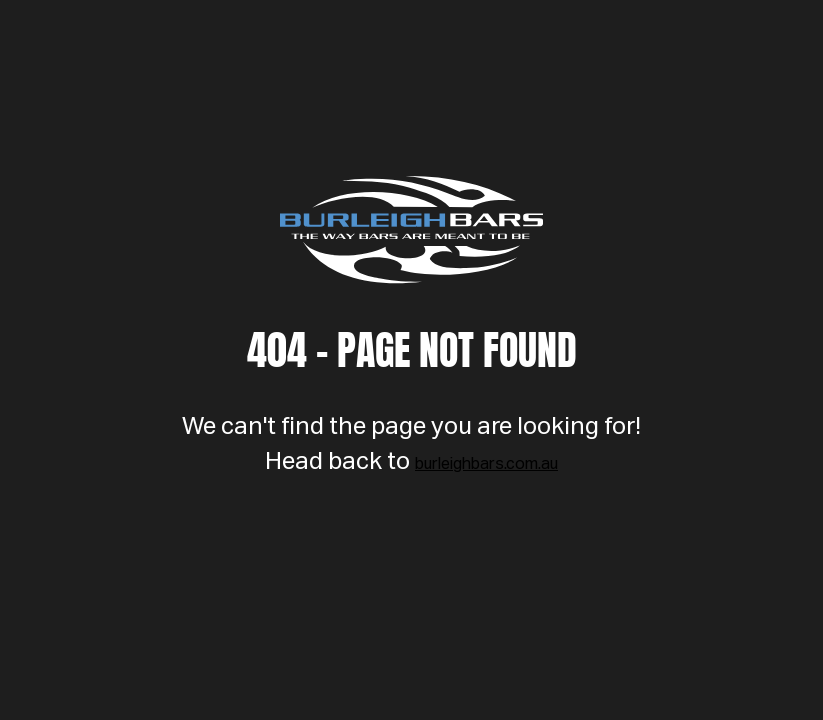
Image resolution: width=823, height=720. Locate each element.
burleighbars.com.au (486, 465)
